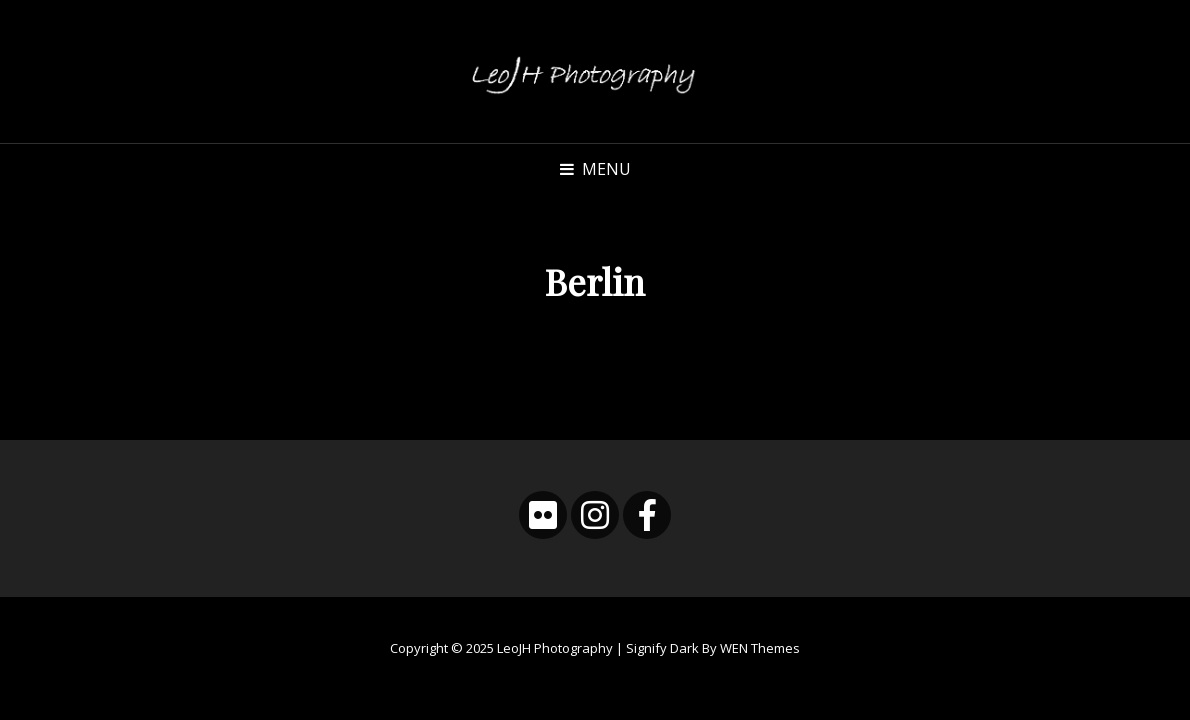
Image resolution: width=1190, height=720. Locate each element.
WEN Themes (760, 648)
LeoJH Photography (555, 648)
